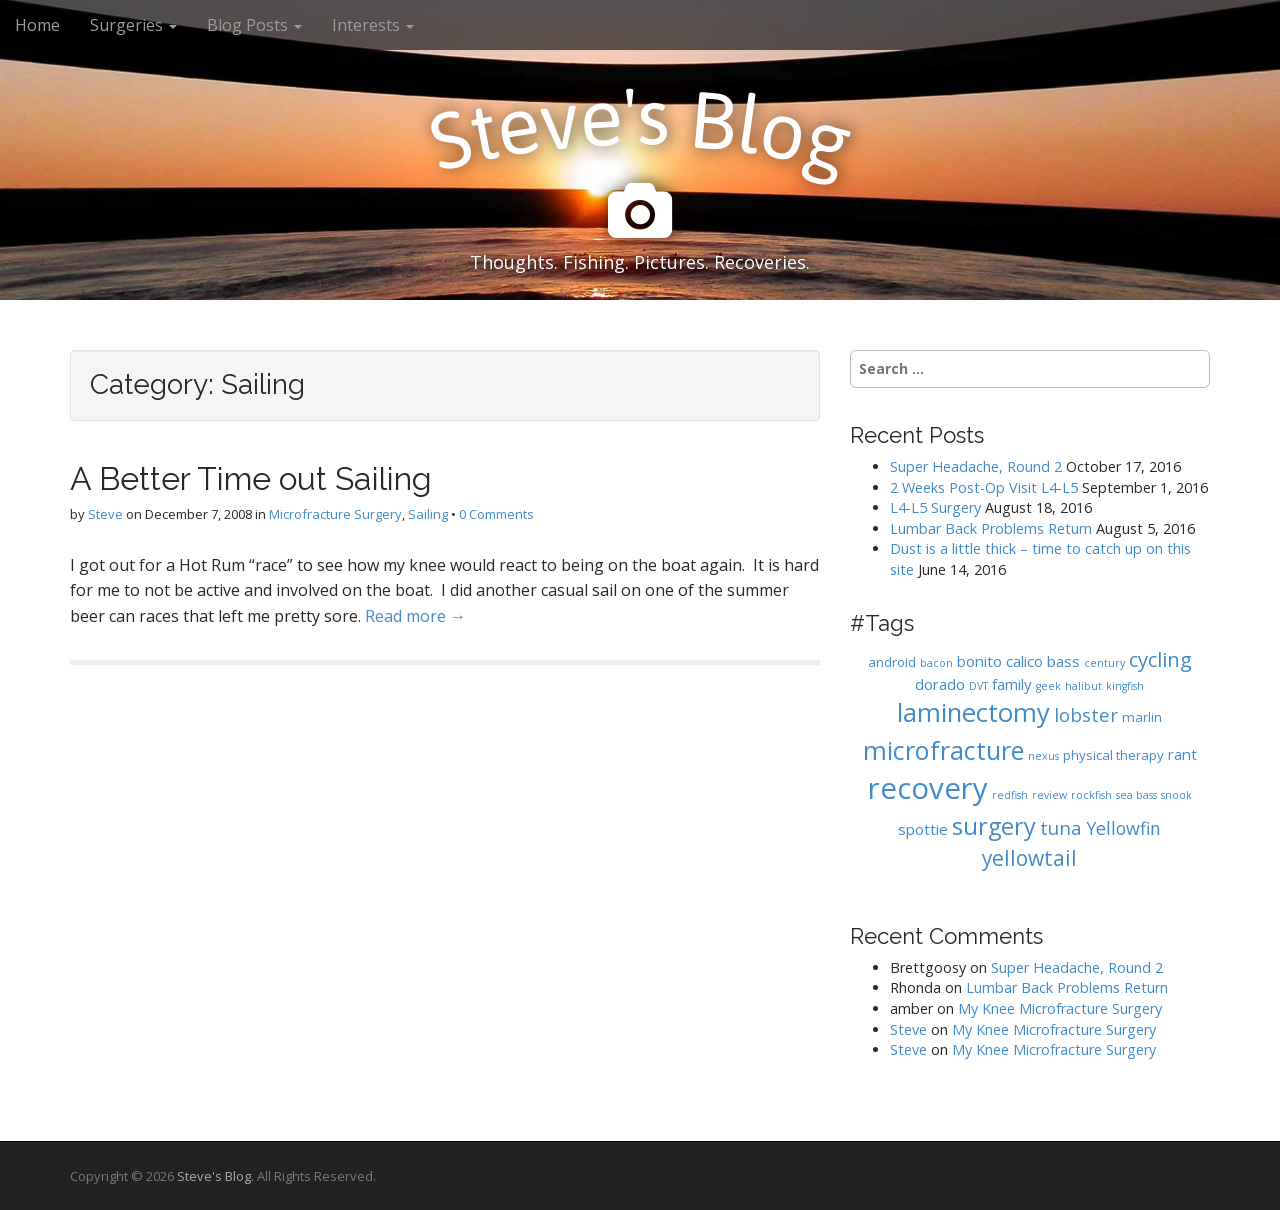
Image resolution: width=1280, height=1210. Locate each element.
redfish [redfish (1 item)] (1010, 795)
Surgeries (133, 25)
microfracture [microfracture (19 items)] (943, 750)
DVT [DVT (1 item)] (978, 686)
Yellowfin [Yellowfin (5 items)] (1123, 828)
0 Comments (496, 514)
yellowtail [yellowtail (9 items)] (1029, 858)
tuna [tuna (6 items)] (1061, 827)
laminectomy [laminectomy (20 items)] (973, 712)
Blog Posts (254, 25)
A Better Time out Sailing (251, 478)
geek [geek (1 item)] (1048, 686)
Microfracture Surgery (335, 514)
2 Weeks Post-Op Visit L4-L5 (984, 487)
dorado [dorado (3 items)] (940, 684)
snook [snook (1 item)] (1176, 795)
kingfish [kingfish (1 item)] (1125, 686)
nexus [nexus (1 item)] (1043, 756)
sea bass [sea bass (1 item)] (1136, 795)
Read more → (415, 616)
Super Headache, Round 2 (976, 466)
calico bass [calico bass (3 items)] (1043, 661)
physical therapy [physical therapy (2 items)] (1113, 755)
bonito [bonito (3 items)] (979, 661)
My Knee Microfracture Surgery (1060, 1008)
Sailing (428, 514)
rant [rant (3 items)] (1182, 754)
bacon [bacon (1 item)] (936, 663)
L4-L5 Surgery (935, 507)
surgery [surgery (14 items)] (994, 826)
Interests (373, 25)
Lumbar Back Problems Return (991, 528)
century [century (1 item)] (1104, 663)
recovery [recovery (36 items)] (928, 788)
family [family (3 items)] (1012, 684)
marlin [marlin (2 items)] (1142, 717)
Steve (105, 514)
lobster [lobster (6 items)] (1086, 714)
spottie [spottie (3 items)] (923, 829)
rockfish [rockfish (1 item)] (1091, 795)
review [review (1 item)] (1049, 795)
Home (37, 25)
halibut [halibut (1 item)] (1083, 686)
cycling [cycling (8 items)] (1160, 659)
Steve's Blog (214, 1176)
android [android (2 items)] (892, 662)
